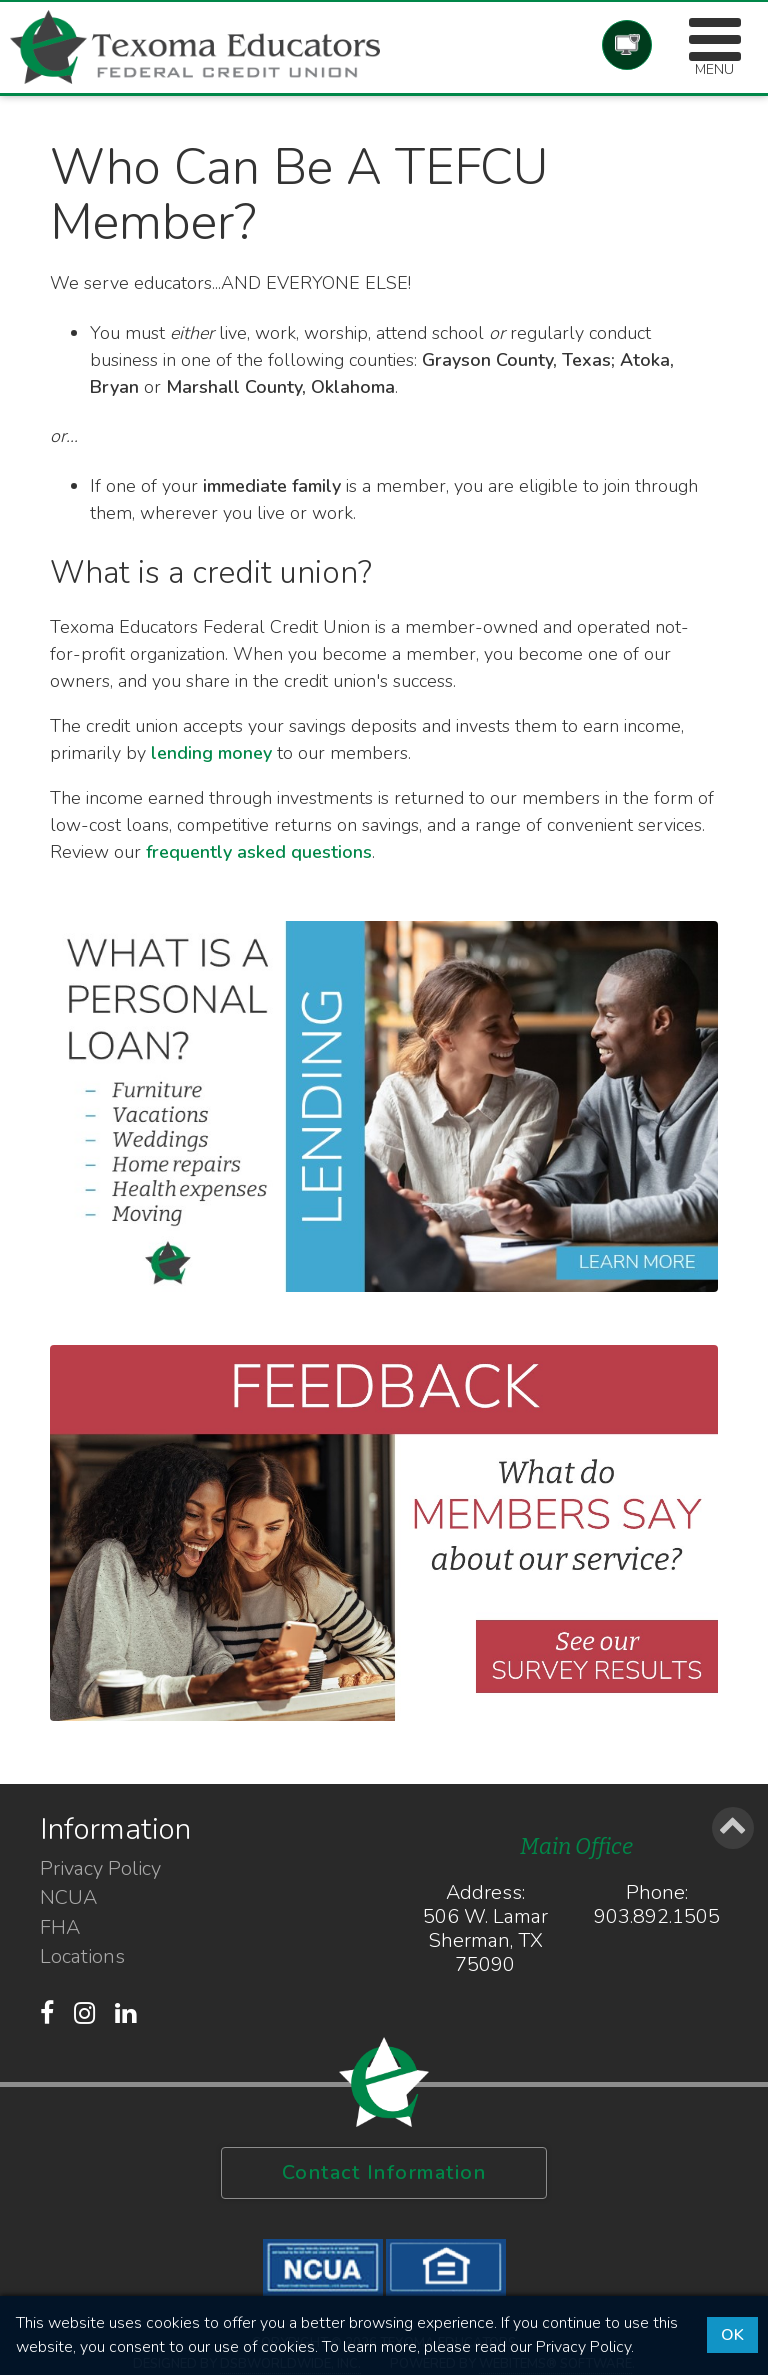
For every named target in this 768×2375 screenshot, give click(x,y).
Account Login (627, 45)
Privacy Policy (100, 1869)
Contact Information (384, 2172)
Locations (82, 1957)
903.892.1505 (657, 1916)
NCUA (68, 1898)
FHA (60, 1928)
